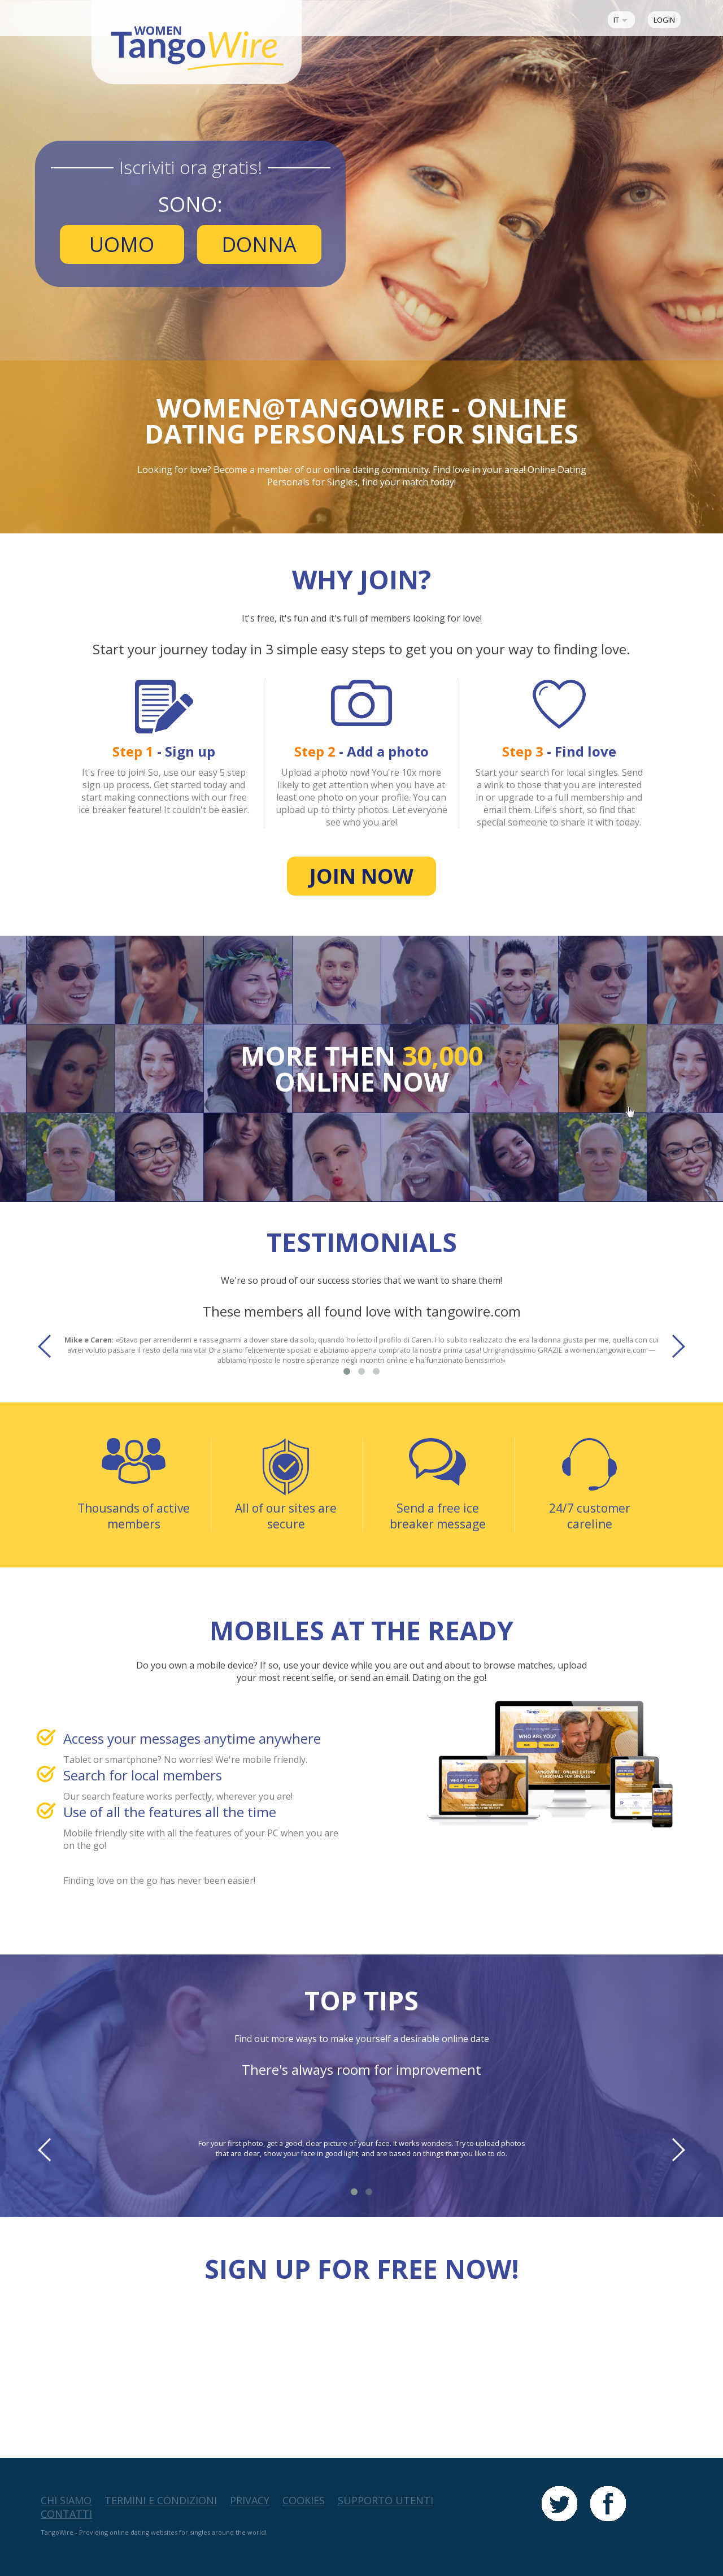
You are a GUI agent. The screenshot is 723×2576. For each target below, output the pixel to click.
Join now (361, 876)
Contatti (66, 2514)
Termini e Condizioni (160, 2500)
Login (664, 20)
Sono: (190, 204)
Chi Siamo (66, 2500)
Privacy (249, 2500)
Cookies (303, 2500)
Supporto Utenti (385, 2500)
